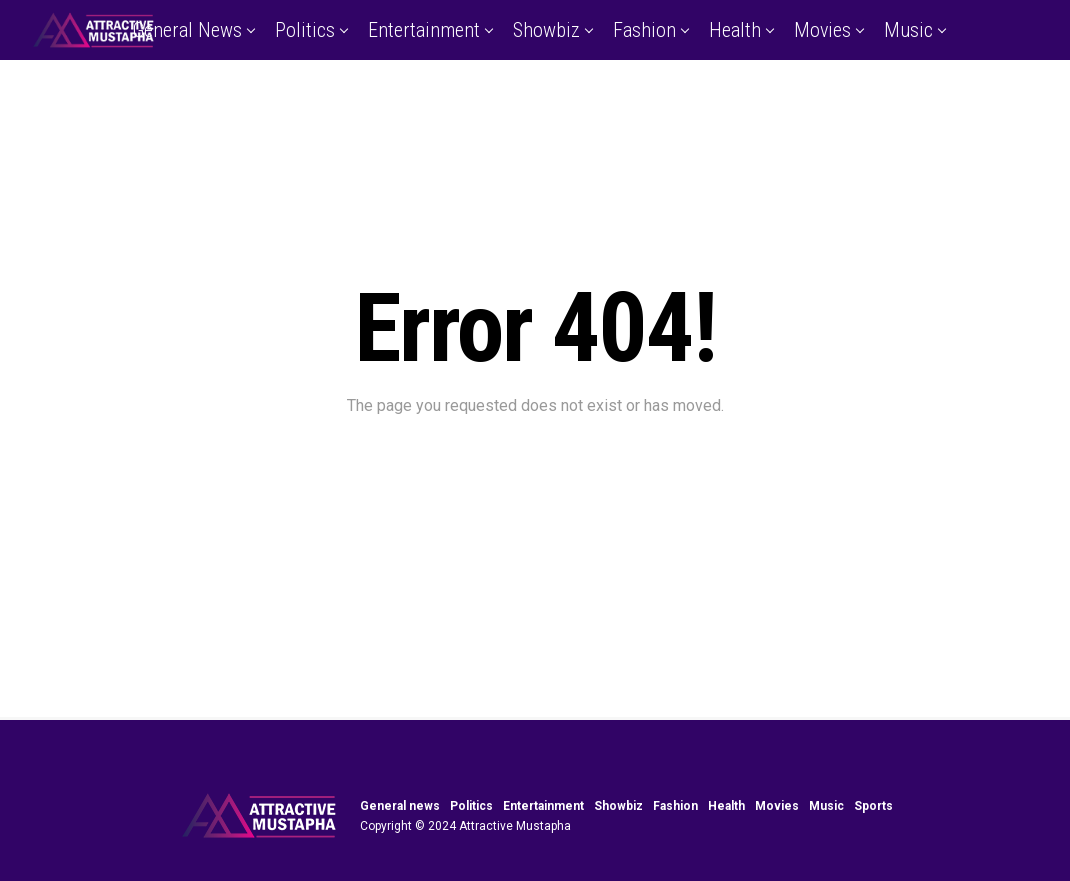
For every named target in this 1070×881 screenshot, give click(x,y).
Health (735, 30)
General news (187, 30)
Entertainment (424, 30)
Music (908, 30)
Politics (305, 30)
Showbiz (546, 30)
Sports (533, 93)
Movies (822, 30)
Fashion (644, 30)
